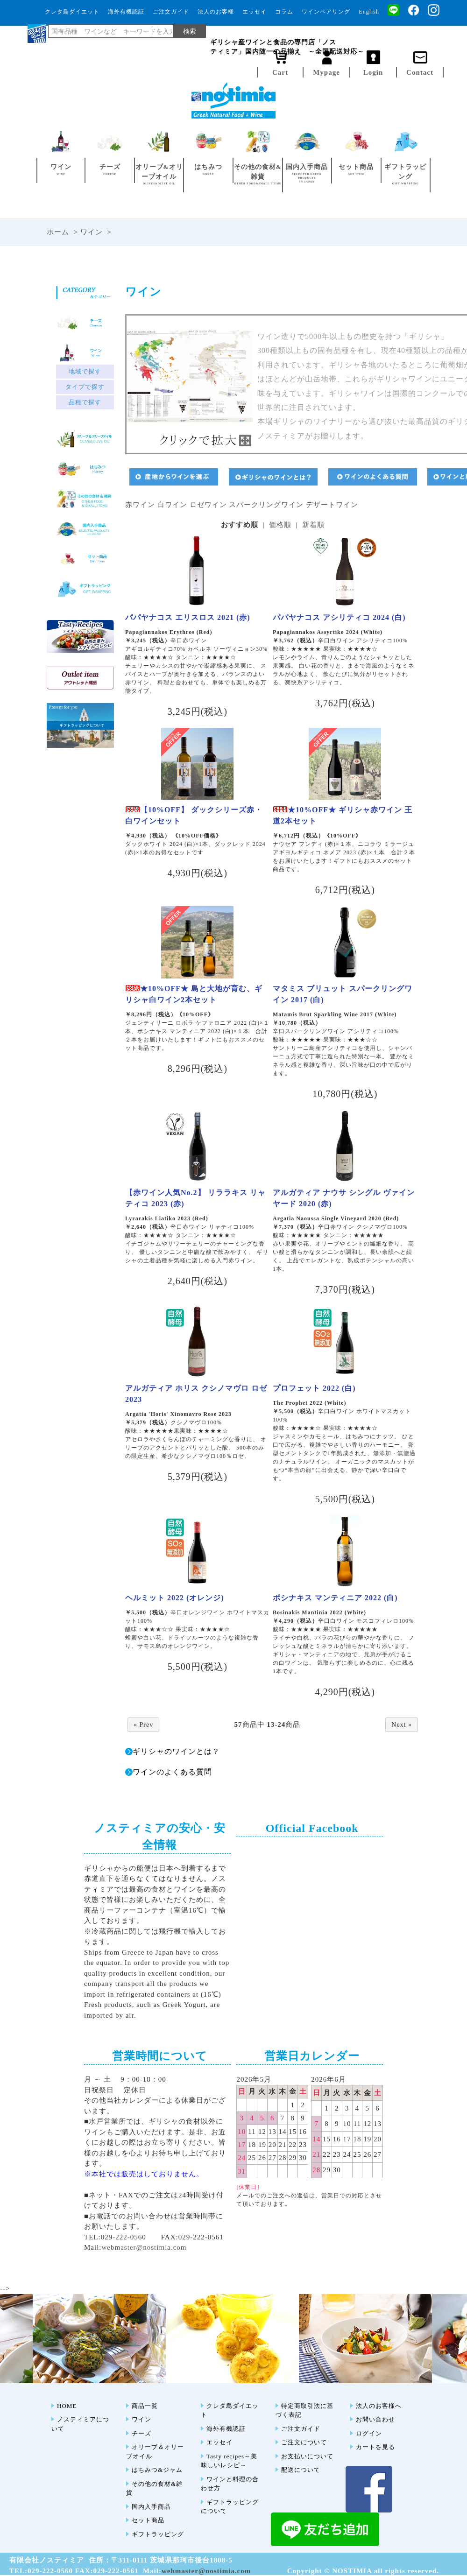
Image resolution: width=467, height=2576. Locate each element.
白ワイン (172, 504)
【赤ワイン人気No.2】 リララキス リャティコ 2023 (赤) (195, 1198)
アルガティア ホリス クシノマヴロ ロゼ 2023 (196, 1393)
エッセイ (254, 11)
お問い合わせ (375, 2419)
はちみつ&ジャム (157, 2469)
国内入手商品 (151, 2506)
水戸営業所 (107, 2121)
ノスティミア (361, 31)
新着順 (313, 524)
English (369, 11)
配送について (300, 2469)
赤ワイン (140, 504)
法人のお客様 (216, 11)
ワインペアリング (326, 11)
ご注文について (304, 2442)
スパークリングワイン (266, 504)
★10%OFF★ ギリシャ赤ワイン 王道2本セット (342, 815)
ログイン (369, 2433)
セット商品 (148, 2520)
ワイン (91, 232)
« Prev (143, 1724)
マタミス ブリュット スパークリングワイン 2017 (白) (342, 994)
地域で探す (85, 371)
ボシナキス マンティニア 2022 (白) (335, 1598)
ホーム (58, 232)
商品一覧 (145, 2405)
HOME (67, 2405)
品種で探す (85, 402)
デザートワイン (332, 504)
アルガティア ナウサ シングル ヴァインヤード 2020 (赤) (344, 1198)
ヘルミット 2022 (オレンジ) (174, 1598)
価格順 (280, 524)
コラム (284, 11)
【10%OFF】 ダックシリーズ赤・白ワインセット (193, 815)
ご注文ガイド (171, 11)
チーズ (141, 2433)
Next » (401, 1724)
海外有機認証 (126, 11)
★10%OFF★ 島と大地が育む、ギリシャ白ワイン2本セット (193, 994)
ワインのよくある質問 (172, 1772)
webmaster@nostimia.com (144, 2247)
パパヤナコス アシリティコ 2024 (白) (339, 617)
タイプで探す (85, 387)
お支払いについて (307, 2456)
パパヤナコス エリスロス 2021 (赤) (187, 617)
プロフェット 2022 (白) (314, 1388)
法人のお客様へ (379, 2405)
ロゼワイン (208, 504)
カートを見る (375, 2446)
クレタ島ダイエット (72, 11)
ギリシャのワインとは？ (176, 1751)
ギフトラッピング (158, 2534)
